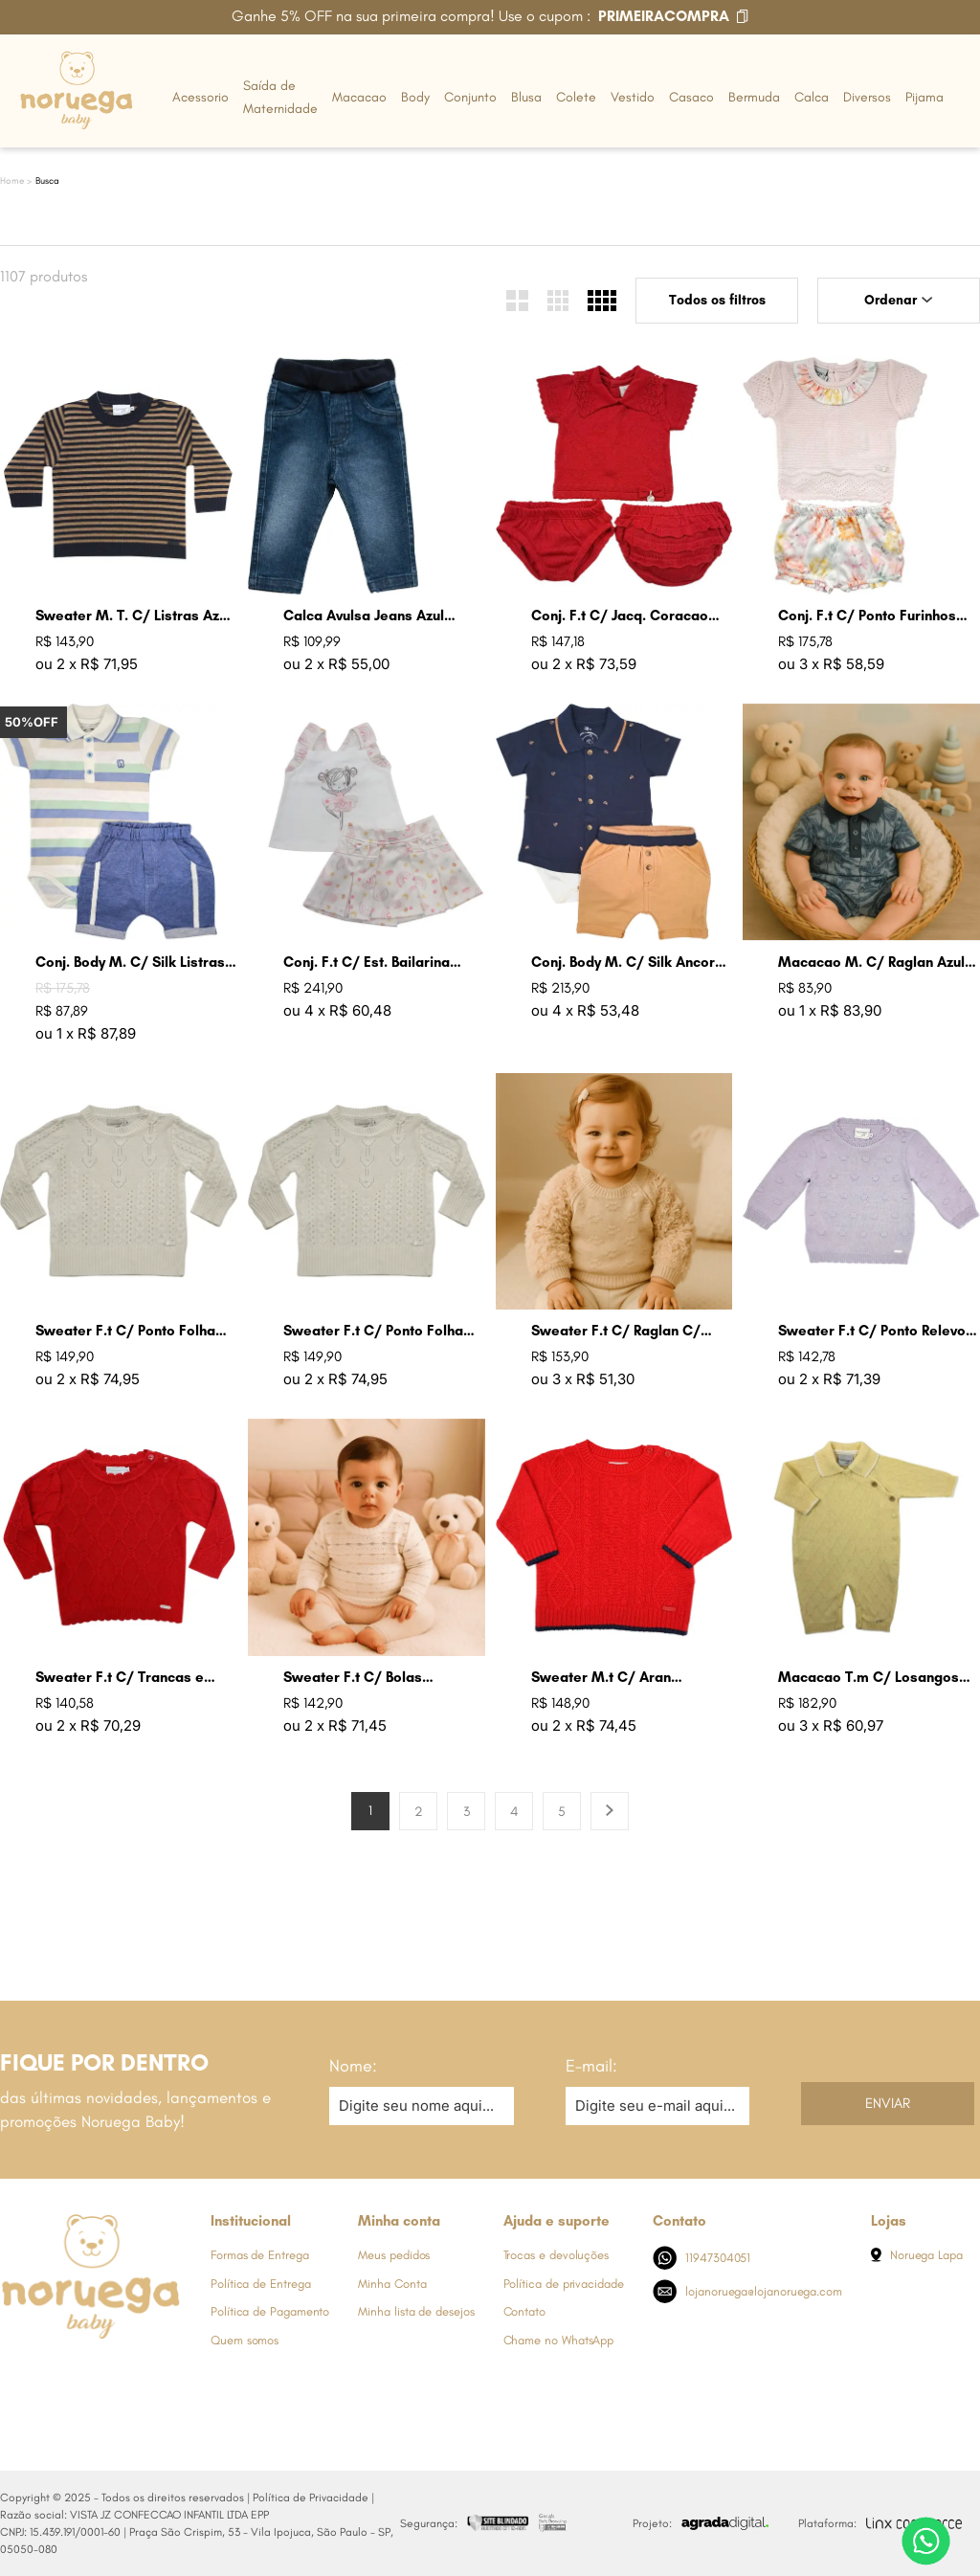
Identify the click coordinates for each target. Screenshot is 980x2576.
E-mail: (591, 2065)
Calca (811, 97)
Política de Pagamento (270, 2311)
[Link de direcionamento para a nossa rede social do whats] (91, 2375)
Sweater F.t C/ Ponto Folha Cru (373, 1331)
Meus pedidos (394, 2255)
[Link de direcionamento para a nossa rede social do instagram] (52, 2375)
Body (415, 97)
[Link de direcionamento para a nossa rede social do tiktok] (167, 2375)
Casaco (691, 97)
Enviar (887, 2103)
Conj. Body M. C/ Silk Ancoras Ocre (631, 962)
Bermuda (754, 97)
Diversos (867, 97)
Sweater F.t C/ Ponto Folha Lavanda (125, 1331)
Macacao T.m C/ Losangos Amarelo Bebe (868, 1678)
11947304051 (702, 2258)
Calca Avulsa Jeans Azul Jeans (363, 616)
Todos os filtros (717, 300)
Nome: (353, 2065)
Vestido (633, 97)
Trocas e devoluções (556, 2255)
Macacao (359, 97)
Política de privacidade (563, 2283)
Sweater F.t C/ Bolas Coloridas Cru (352, 1678)
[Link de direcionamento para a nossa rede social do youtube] (129, 2375)
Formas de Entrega (260, 2255)
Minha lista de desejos (416, 2311)
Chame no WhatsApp (558, 2340)
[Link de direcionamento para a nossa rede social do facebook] (14, 2375)
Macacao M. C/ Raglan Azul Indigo (871, 962)
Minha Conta (392, 2283)
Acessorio (200, 97)
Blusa (526, 97)
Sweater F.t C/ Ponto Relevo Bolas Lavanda (872, 1331)
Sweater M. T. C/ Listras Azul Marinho (133, 616)
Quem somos (244, 2340)
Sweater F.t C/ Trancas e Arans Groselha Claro (119, 1678)
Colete (576, 97)
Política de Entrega (260, 2283)
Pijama (924, 97)
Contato (524, 2311)
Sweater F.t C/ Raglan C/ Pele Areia (616, 1331)
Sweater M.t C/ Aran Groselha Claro (601, 1678)
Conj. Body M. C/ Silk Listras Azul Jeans (130, 962)
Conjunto (470, 97)
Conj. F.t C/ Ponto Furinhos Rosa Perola (867, 616)
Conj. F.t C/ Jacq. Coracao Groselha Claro (619, 616)
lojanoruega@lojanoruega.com (747, 2291)
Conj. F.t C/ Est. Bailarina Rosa (366, 962)
